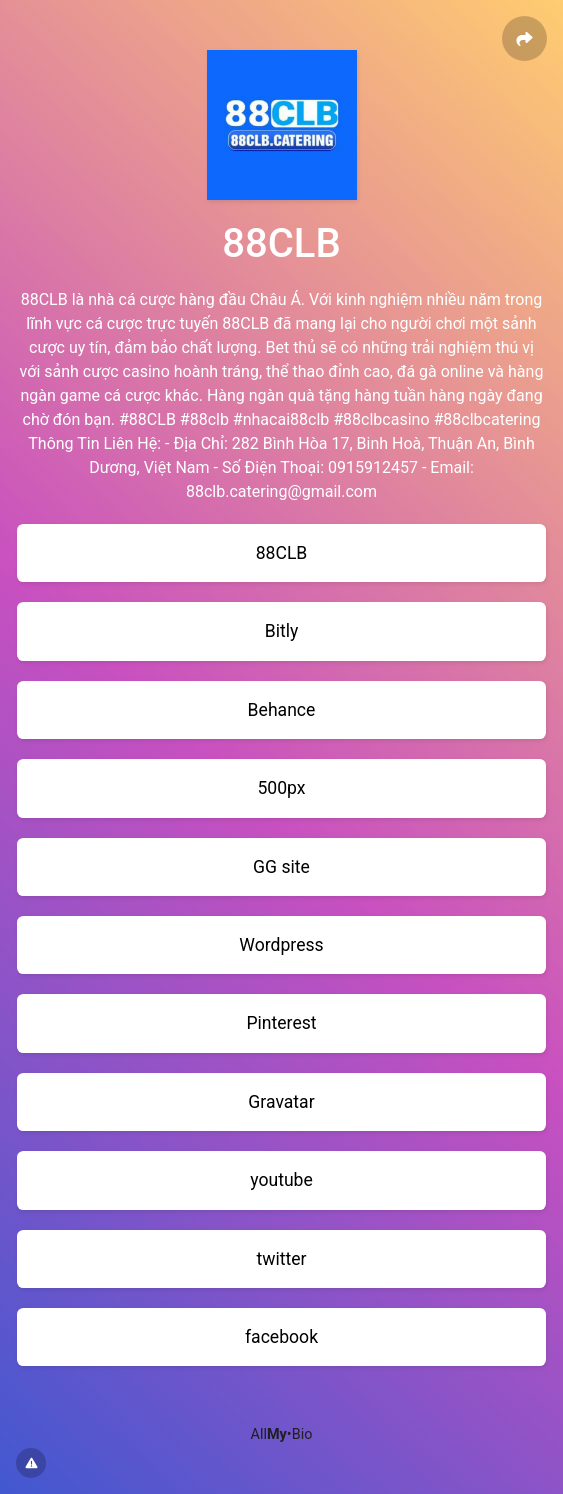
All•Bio (282, 1434)
